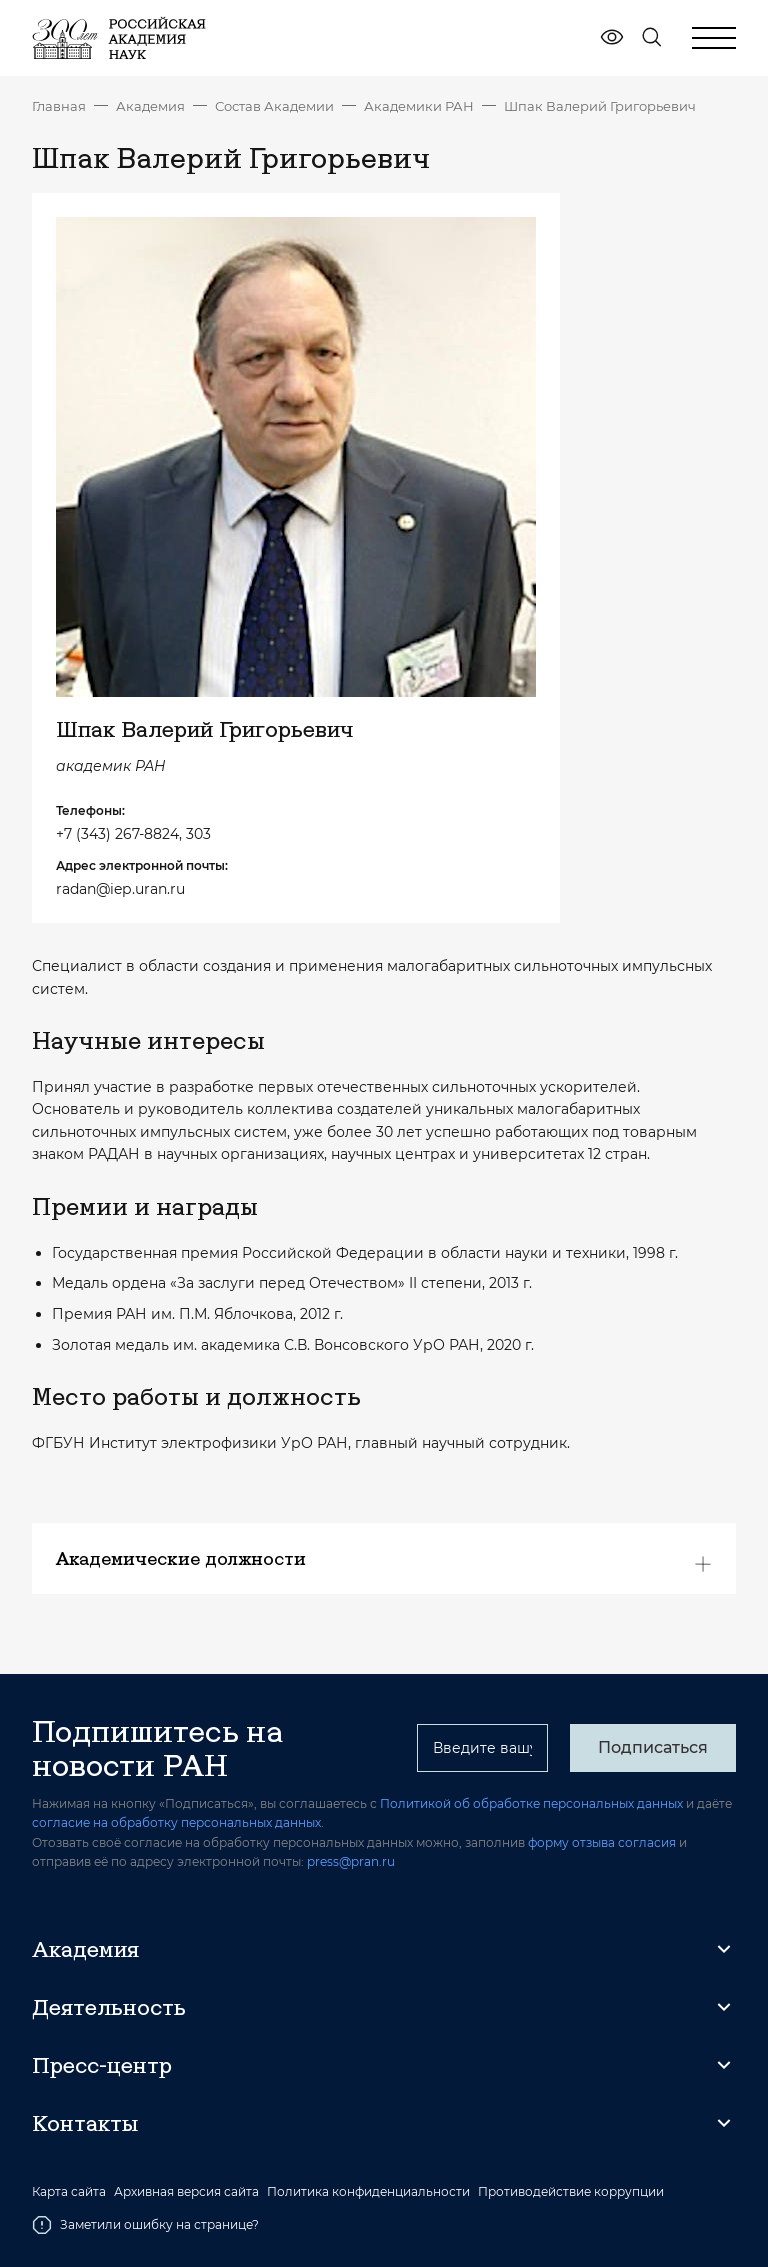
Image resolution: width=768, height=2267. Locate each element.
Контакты (85, 2123)
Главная (59, 106)
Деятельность (109, 2007)
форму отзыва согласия (602, 1842)
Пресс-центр (102, 2065)
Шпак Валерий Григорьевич (600, 106)
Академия (150, 106)
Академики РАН (419, 106)
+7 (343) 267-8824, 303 (133, 834)
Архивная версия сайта (186, 2192)
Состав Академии (274, 106)
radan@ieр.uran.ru (120, 889)
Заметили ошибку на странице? (145, 2225)
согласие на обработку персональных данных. (178, 1822)
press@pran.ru (351, 1861)
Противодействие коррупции (571, 2192)
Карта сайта (69, 2192)
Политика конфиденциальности (368, 2192)
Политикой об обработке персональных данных (531, 1803)
